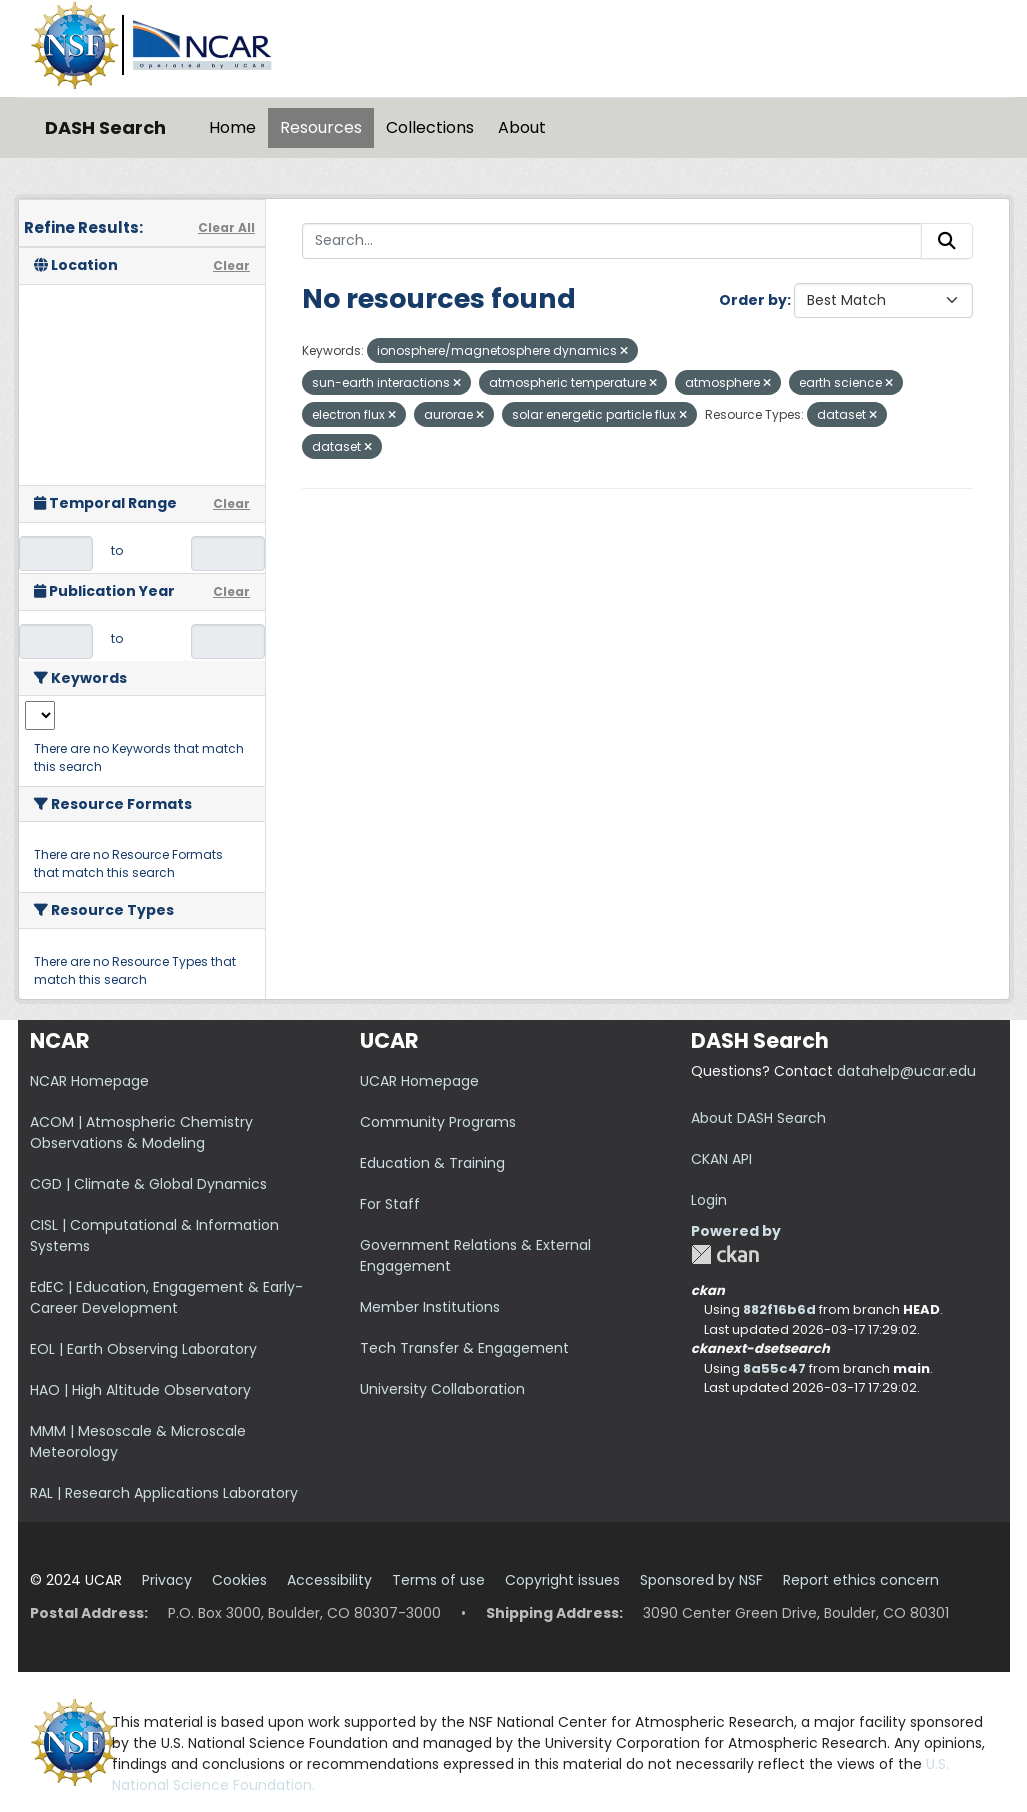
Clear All (226, 227)
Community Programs (438, 1122)
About (522, 127)
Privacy (167, 1580)
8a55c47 (774, 1368)
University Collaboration (442, 1389)
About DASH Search (758, 1118)
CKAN (725, 1254)
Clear (231, 265)
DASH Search (105, 127)
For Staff (390, 1204)
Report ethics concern (861, 1580)
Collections (430, 127)
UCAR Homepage (419, 1081)
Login (709, 1200)
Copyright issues (562, 1580)
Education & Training (432, 1163)
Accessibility (329, 1580)
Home (232, 127)
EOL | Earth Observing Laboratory (143, 1349)
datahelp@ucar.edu (906, 1071)
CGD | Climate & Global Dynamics (148, 1184)
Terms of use (438, 1580)
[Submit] (947, 241)
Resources (321, 127)
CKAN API (721, 1159)
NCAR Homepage (89, 1081)
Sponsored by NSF (701, 1580)
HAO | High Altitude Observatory (140, 1390)
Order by (753, 300)
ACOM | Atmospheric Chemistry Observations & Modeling (141, 1132)
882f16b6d (779, 1309)
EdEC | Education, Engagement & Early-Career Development (166, 1297)
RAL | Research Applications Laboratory (164, 1493)
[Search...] (612, 241)
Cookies (239, 1580)
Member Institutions (430, 1307)
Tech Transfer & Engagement (464, 1348)
